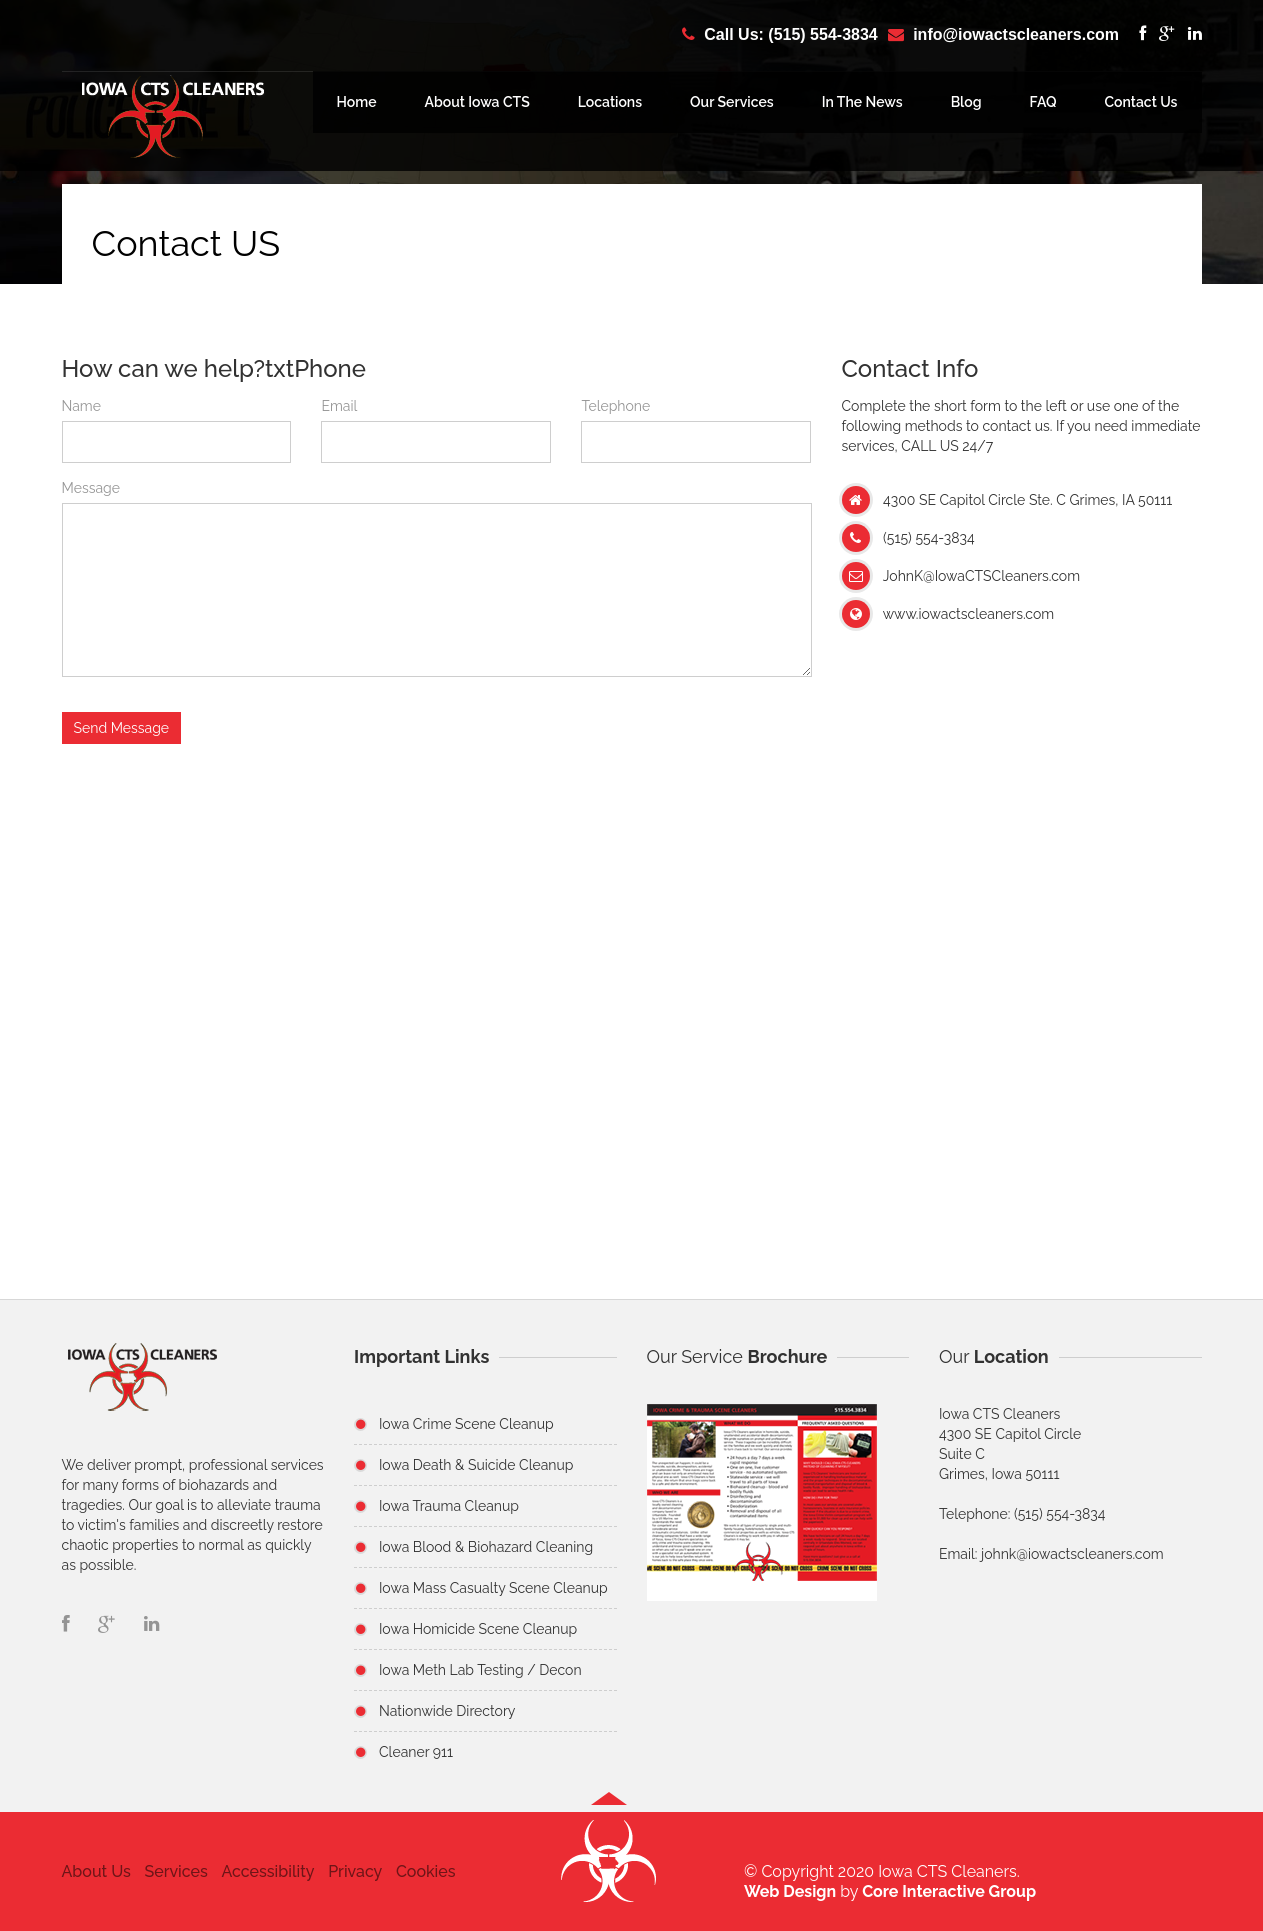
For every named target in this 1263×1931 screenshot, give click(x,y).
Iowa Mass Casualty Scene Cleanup (493, 1588)
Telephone (615, 406)
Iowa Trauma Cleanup (449, 1506)
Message (91, 488)
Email (339, 406)
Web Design (790, 1891)
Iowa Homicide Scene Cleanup (478, 1629)
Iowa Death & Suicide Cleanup (476, 1465)
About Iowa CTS (477, 102)
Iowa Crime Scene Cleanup (466, 1424)
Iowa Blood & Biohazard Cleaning (486, 1547)
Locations (610, 102)
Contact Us (1141, 102)
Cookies (426, 1871)
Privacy (355, 1871)
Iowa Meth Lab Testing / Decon (480, 1670)
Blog (966, 102)
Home (357, 102)
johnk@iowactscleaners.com (1072, 1554)
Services (175, 1871)
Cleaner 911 (416, 1752)
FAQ (1043, 102)
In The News (862, 102)
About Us (96, 1871)
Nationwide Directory (447, 1711)
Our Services (732, 102)
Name (81, 406)
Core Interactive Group (949, 1891)
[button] (609, 1870)
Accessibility (267, 1871)
